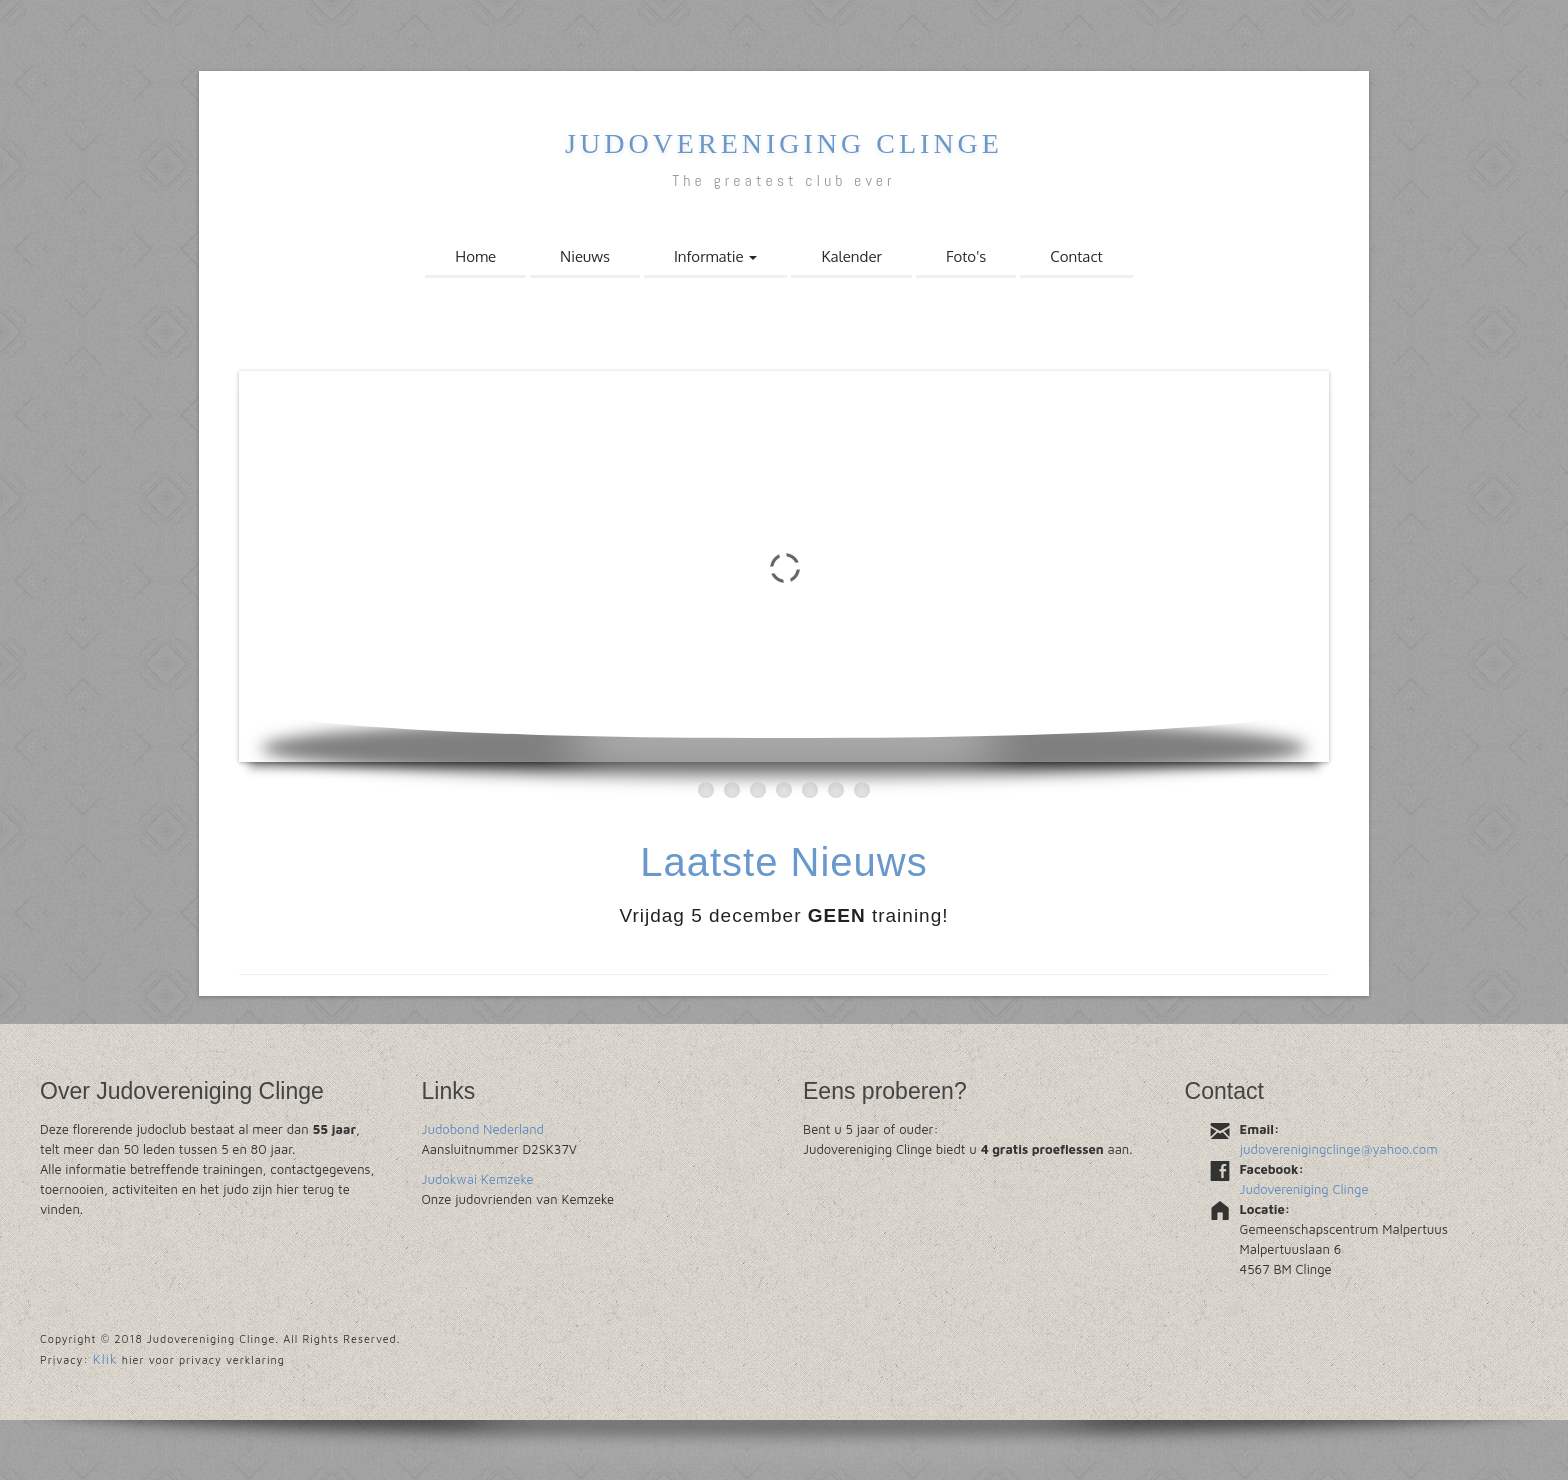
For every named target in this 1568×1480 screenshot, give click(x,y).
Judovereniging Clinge (784, 143)
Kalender (851, 256)
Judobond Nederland (483, 1129)
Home (475, 256)
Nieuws (585, 256)
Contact (1076, 256)
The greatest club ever (783, 180)
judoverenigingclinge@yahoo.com (1339, 1149)
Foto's (966, 256)
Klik (105, 1359)
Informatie (716, 256)
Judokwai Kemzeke (478, 1179)
